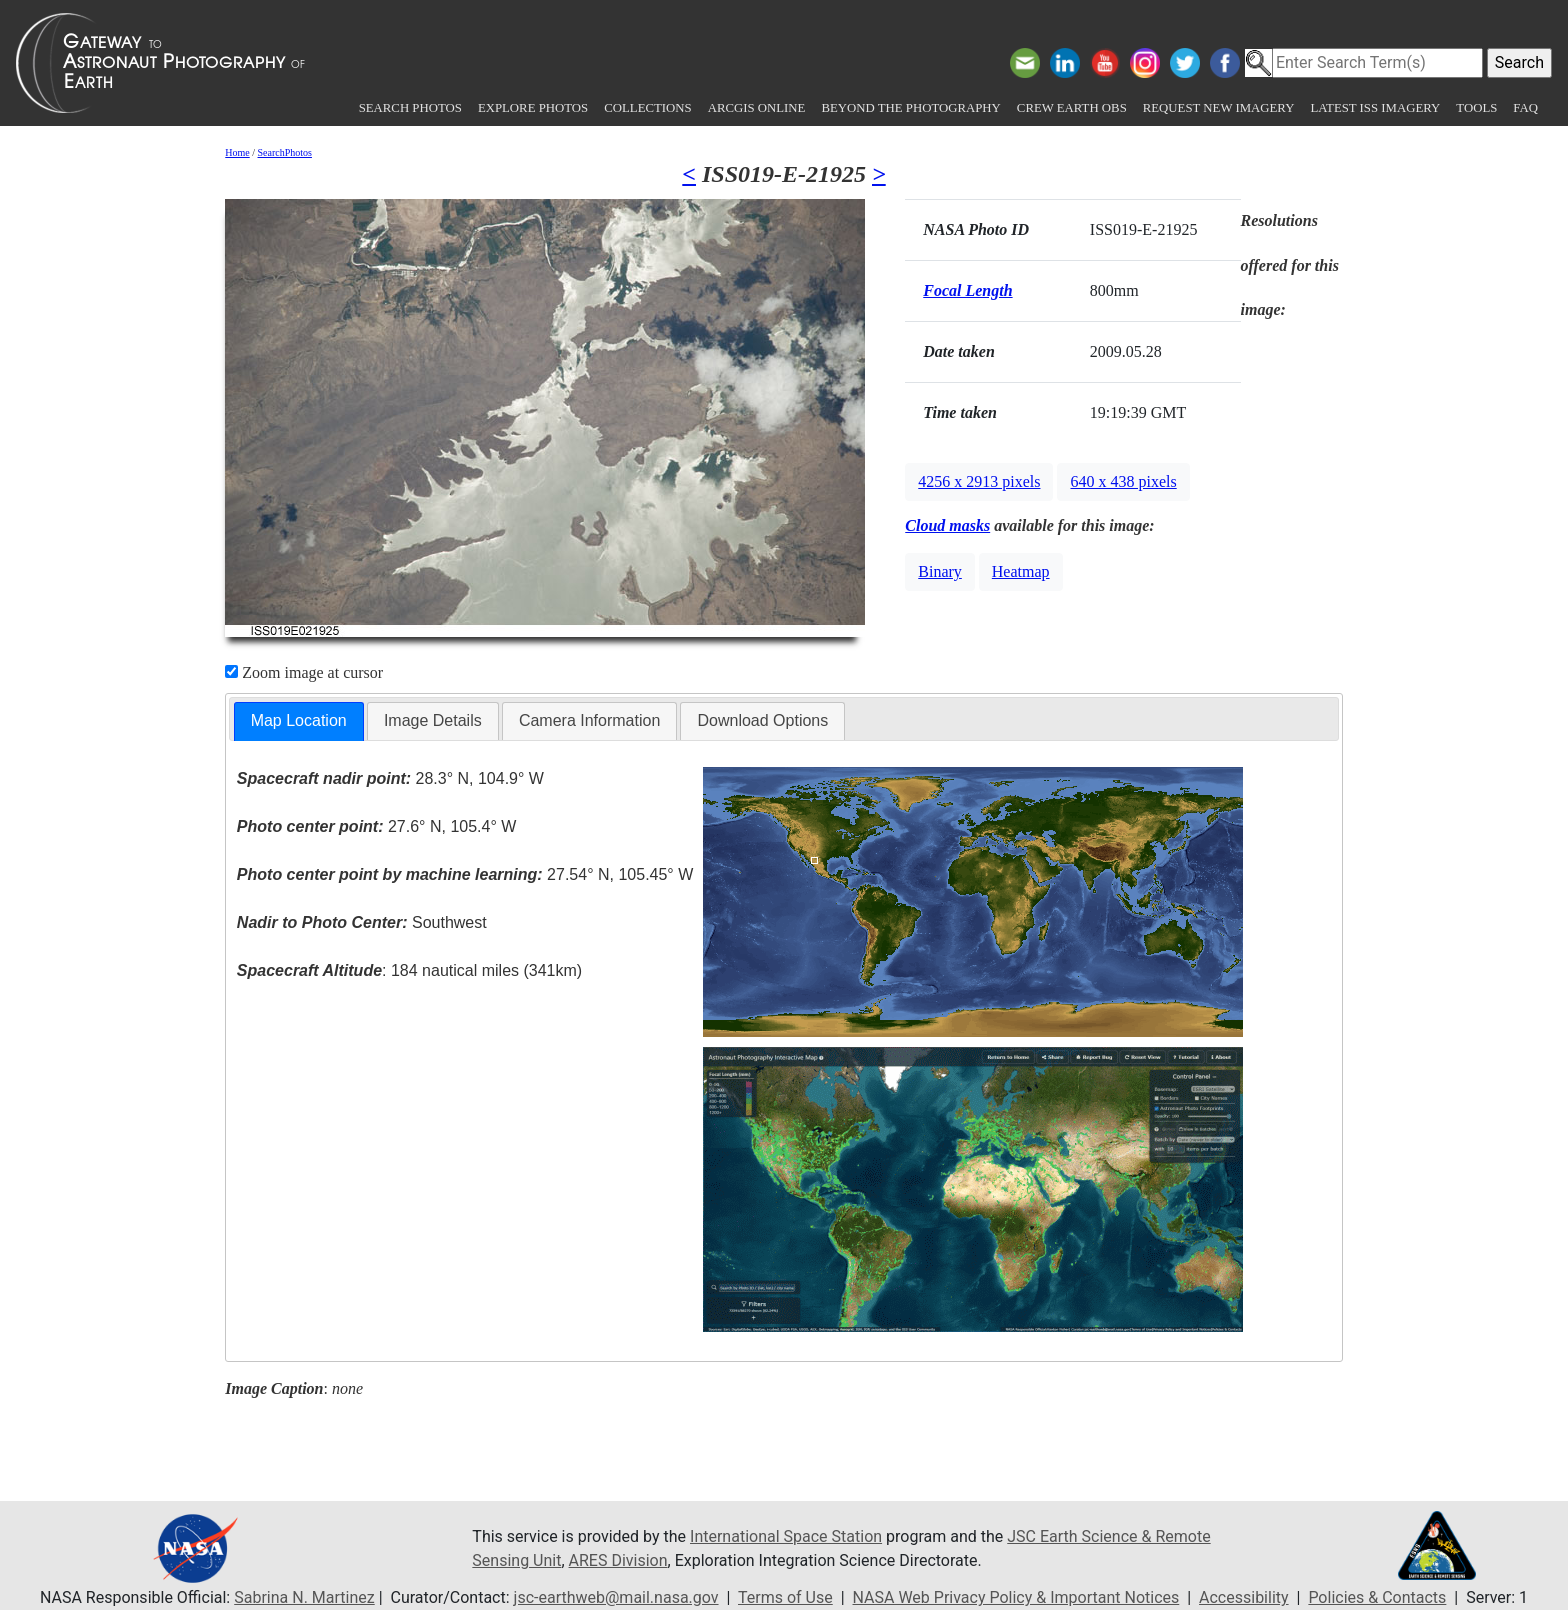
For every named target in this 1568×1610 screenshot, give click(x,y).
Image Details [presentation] (433, 720)
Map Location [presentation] (299, 720)
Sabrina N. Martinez (304, 1597)
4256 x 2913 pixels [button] (979, 481)
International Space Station (786, 1536)
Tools (1476, 108)
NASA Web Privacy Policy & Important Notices (1016, 1597)
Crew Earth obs (1072, 108)
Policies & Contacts (1377, 1597)
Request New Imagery (1219, 108)
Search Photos (410, 108)
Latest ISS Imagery (1375, 108)
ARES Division (618, 1560)
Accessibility (1244, 1597)
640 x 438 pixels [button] (1123, 481)
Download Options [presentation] (762, 720)
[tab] (299, 721)
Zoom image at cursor (304, 672)
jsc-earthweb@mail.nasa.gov (616, 1597)
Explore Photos (533, 108)
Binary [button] (940, 571)
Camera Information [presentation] (589, 720)
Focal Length (967, 290)
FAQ (1525, 108)
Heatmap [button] (1021, 571)
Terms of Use (785, 1597)
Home (237, 152)
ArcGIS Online (757, 108)
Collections (647, 108)
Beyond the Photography (910, 108)
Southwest (362, 922)
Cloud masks (947, 525)
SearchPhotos (285, 152)
